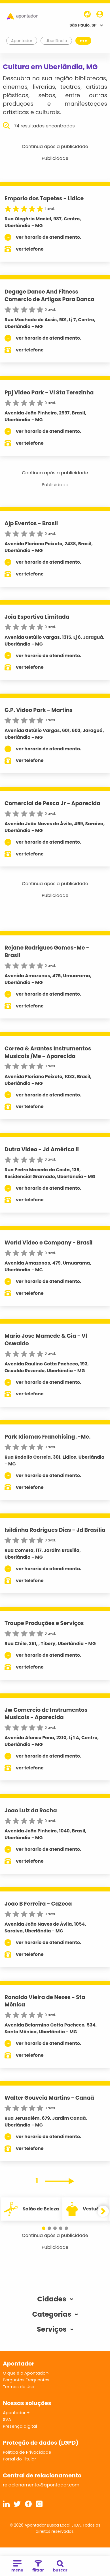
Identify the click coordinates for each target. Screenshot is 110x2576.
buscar (60, 2566)
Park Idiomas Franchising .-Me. (48, 1437)
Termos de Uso (18, 2387)
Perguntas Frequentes (26, 2380)
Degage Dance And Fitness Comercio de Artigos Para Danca (49, 295)
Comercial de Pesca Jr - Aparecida (52, 803)
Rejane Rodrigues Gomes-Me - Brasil (47, 951)
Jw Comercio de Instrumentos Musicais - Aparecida (46, 1713)
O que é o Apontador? (26, 2373)
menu (17, 2566)
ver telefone (30, 249)
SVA (7, 2419)
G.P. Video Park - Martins (39, 710)
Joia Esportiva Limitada (37, 617)
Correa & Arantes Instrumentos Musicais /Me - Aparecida (48, 1052)
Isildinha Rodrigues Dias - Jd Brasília (55, 1530)
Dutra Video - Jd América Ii (42, 1149)
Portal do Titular (19, 2459)
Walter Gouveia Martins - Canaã (49, 2098)
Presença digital (20, 2426)
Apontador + (16, 2413)
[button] (43, 2228)
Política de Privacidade (27, 2452)
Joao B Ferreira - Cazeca (38, 1904)
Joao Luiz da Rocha (31, 1810)
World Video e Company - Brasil (48, 1242)
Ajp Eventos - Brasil (31, 523)
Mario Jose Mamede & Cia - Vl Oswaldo (46, 1339)
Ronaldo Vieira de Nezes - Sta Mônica (45, 2001)
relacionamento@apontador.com (41, 2485)
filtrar (38, 2566)
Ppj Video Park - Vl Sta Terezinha (49, 392)
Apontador (22, 41)
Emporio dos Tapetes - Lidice (44, 198)
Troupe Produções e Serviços (44, 1623)
